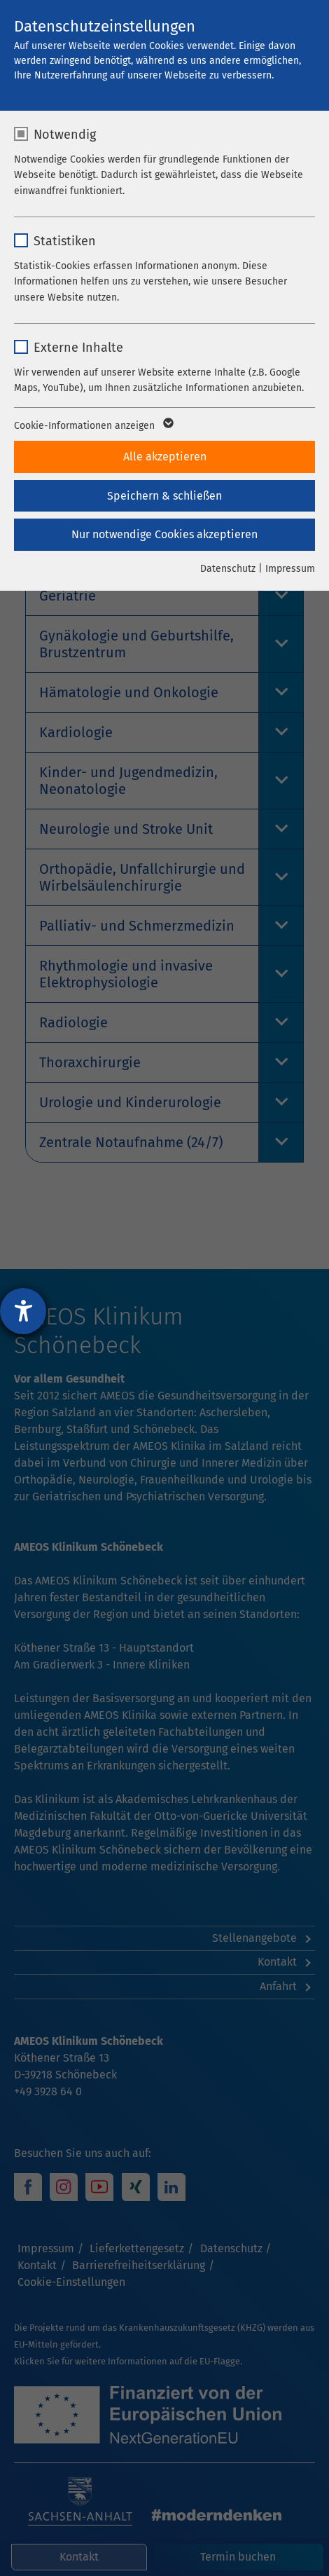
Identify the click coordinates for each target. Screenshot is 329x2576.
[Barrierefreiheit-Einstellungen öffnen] (23, 1311)
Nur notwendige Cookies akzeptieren (164, 534)
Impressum (290, 569)
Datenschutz (227, 569)
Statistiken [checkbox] (65, 241)
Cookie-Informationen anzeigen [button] (93, 426)
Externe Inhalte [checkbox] (78, 347)
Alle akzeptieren (164, 456)
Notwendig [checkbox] (65, 134)
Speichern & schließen (164, 495)
